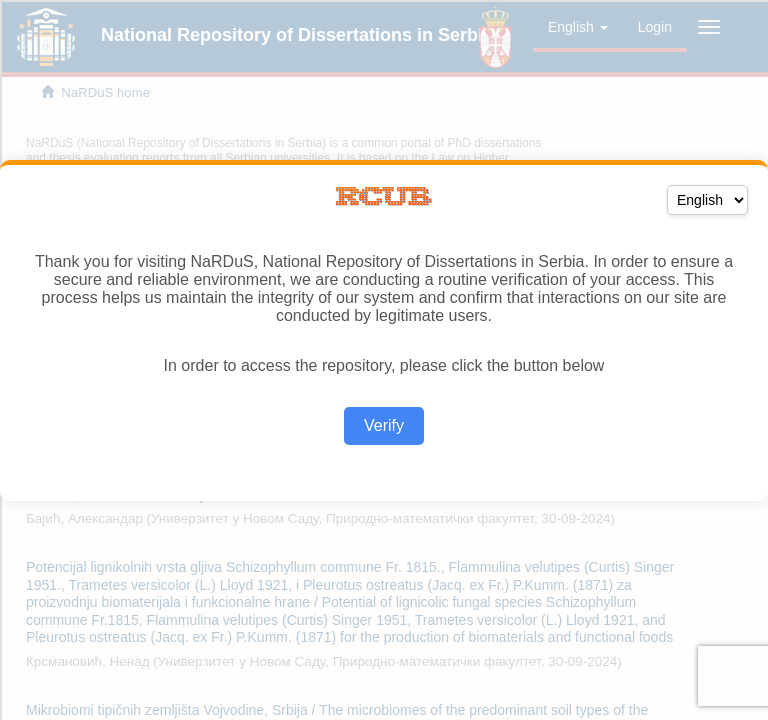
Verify (384, 425)
